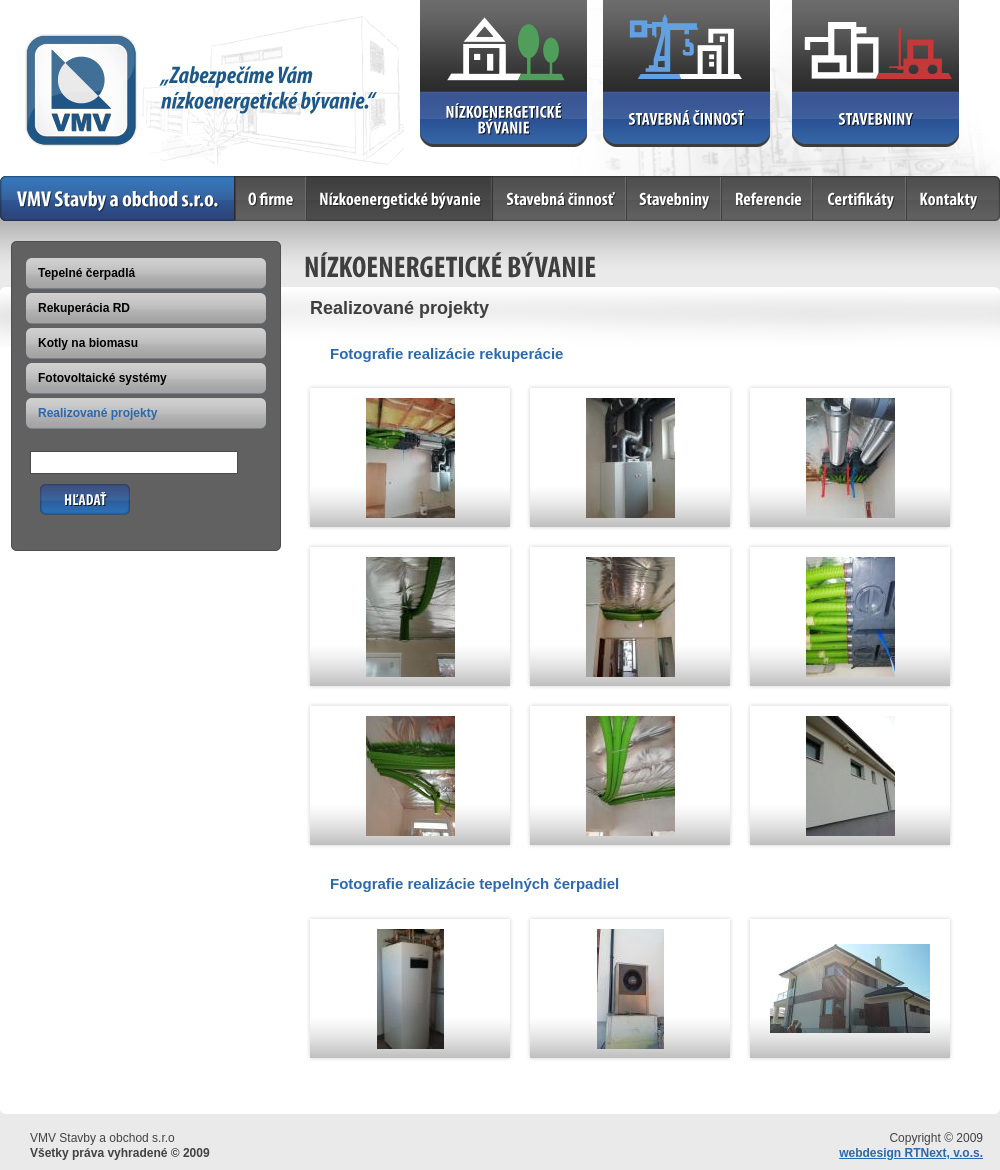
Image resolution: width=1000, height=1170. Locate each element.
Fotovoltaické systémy (102, 378)
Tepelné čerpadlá (86, 273)
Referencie (767, 198)
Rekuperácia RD (84, 308)
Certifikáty (860, 198)
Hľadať (60, 491)
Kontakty (953, 198)
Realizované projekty (97, 413)
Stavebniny (674, 198)
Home (118, 198)
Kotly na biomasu (88, 343)
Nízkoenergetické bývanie (400, 198)
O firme (271, 198)
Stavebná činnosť (560, 198)
